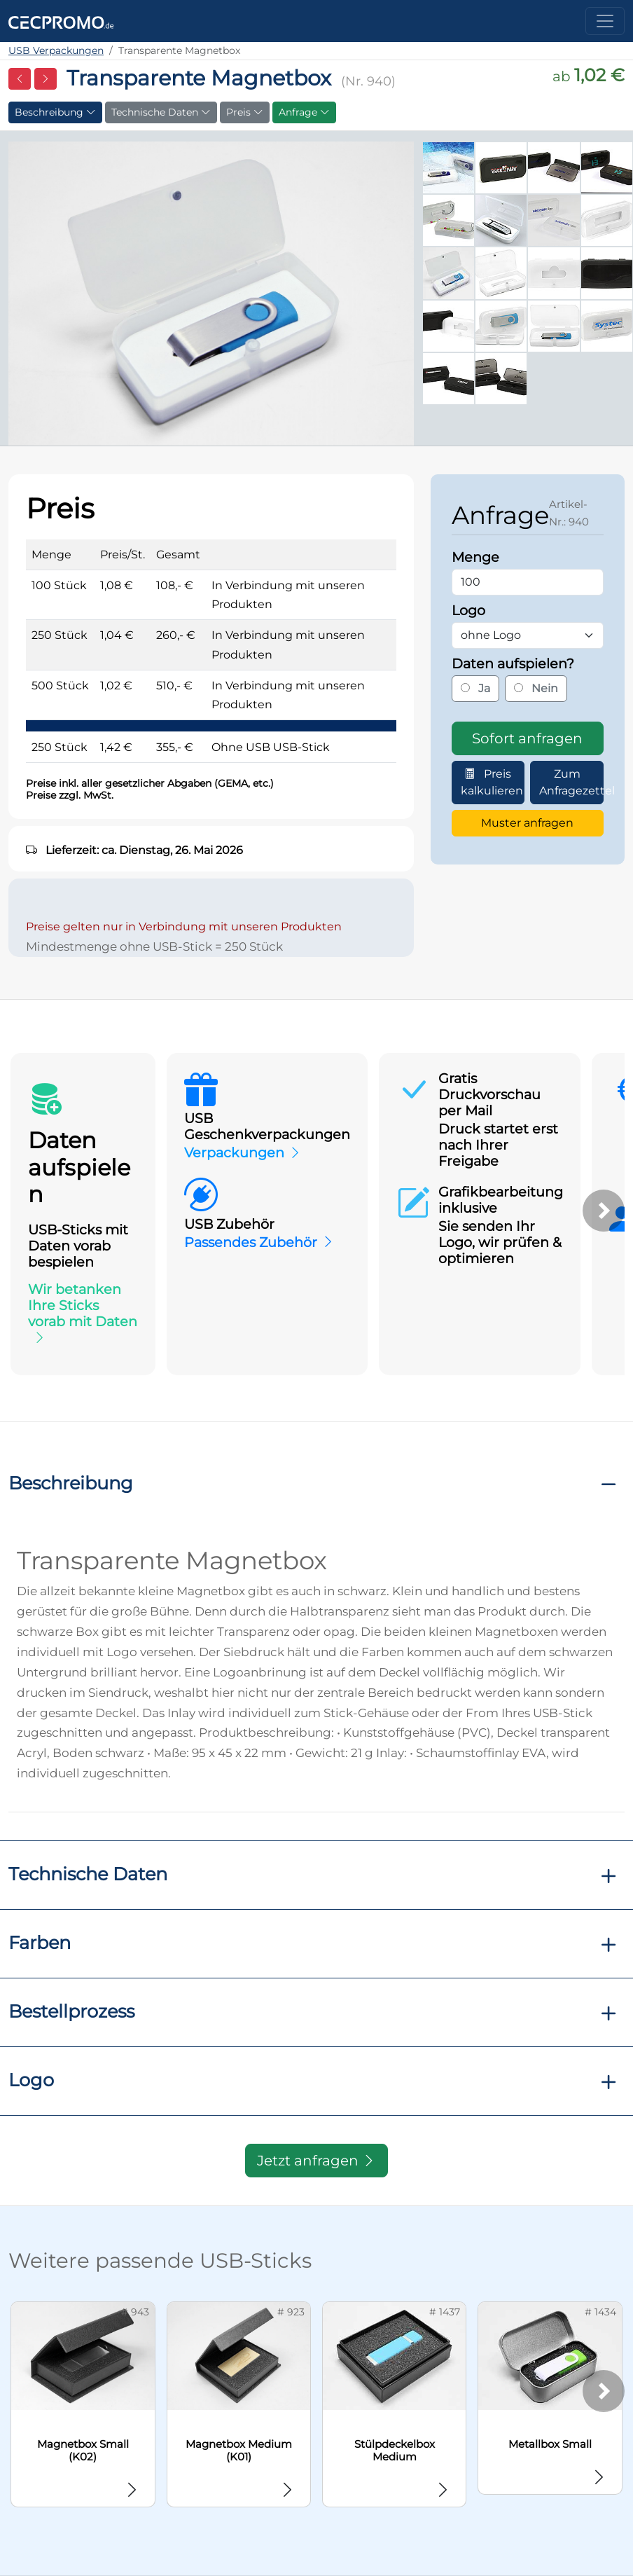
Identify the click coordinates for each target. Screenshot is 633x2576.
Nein (536, 688)
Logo (31, 2080)
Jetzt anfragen (316, 2160)
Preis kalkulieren (492, 782)
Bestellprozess (71, 2011)
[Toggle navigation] (605, 21)
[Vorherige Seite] (19, 79)
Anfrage (304, 112)
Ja (475, 688)
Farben (39, 1942)
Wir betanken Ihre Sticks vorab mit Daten (82, 1305)
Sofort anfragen (527, 738)
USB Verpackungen (56, 50)
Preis (244, 112)
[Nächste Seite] (45, 79)
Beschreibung (55, 112)
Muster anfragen (527, 822)
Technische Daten (161, 112)
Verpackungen (234, 1152)
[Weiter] (604, 1211)
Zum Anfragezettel (571, 782)
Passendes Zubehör (250, 1242)
